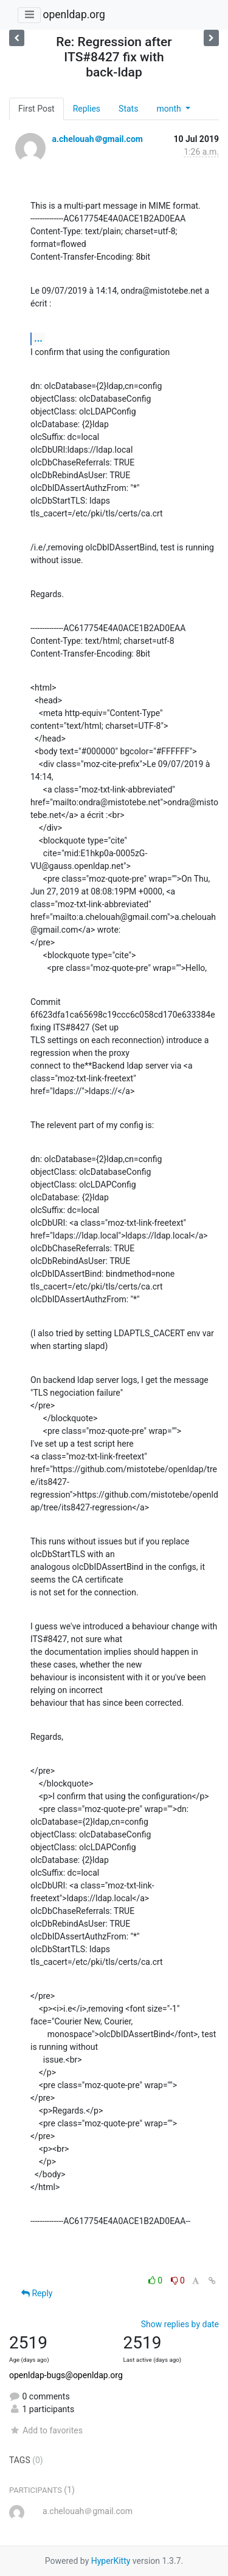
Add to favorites (46, 2430)
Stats (128, 108)
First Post (36, 108)
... (38, 338)
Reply (36, 2293)
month (169, 108)
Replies (86, 108)
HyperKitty (111, 2561)
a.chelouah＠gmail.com (97, 139)
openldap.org (74, 14)
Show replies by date (180, 2324)
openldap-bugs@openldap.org (66, 2375)
